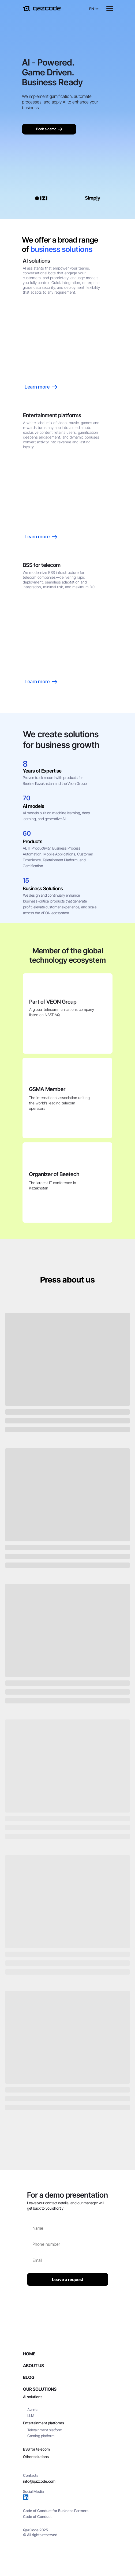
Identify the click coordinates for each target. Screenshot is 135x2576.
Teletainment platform (44, 2430)
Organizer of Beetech (54, 1174)
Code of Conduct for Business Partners (55, 2510)
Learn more (41, 681)
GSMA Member (47, 1089)
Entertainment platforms (43, 2423)
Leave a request (67, 2279)
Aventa (32, 2409)
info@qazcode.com (39, 2481)
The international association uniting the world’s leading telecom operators (59, 1103)
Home (29, 2353)
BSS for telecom (36, 2449)
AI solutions (32, 2396)
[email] (67, 2260)
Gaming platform (41, 2435)
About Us (33, 2365)
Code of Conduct (37, 2516)
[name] (67, 2228)
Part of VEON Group (53, 1002)
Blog (29, 2377)
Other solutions (36, 2456)
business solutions (61, 249)
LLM (30, 2415)
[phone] (67, 2244)
